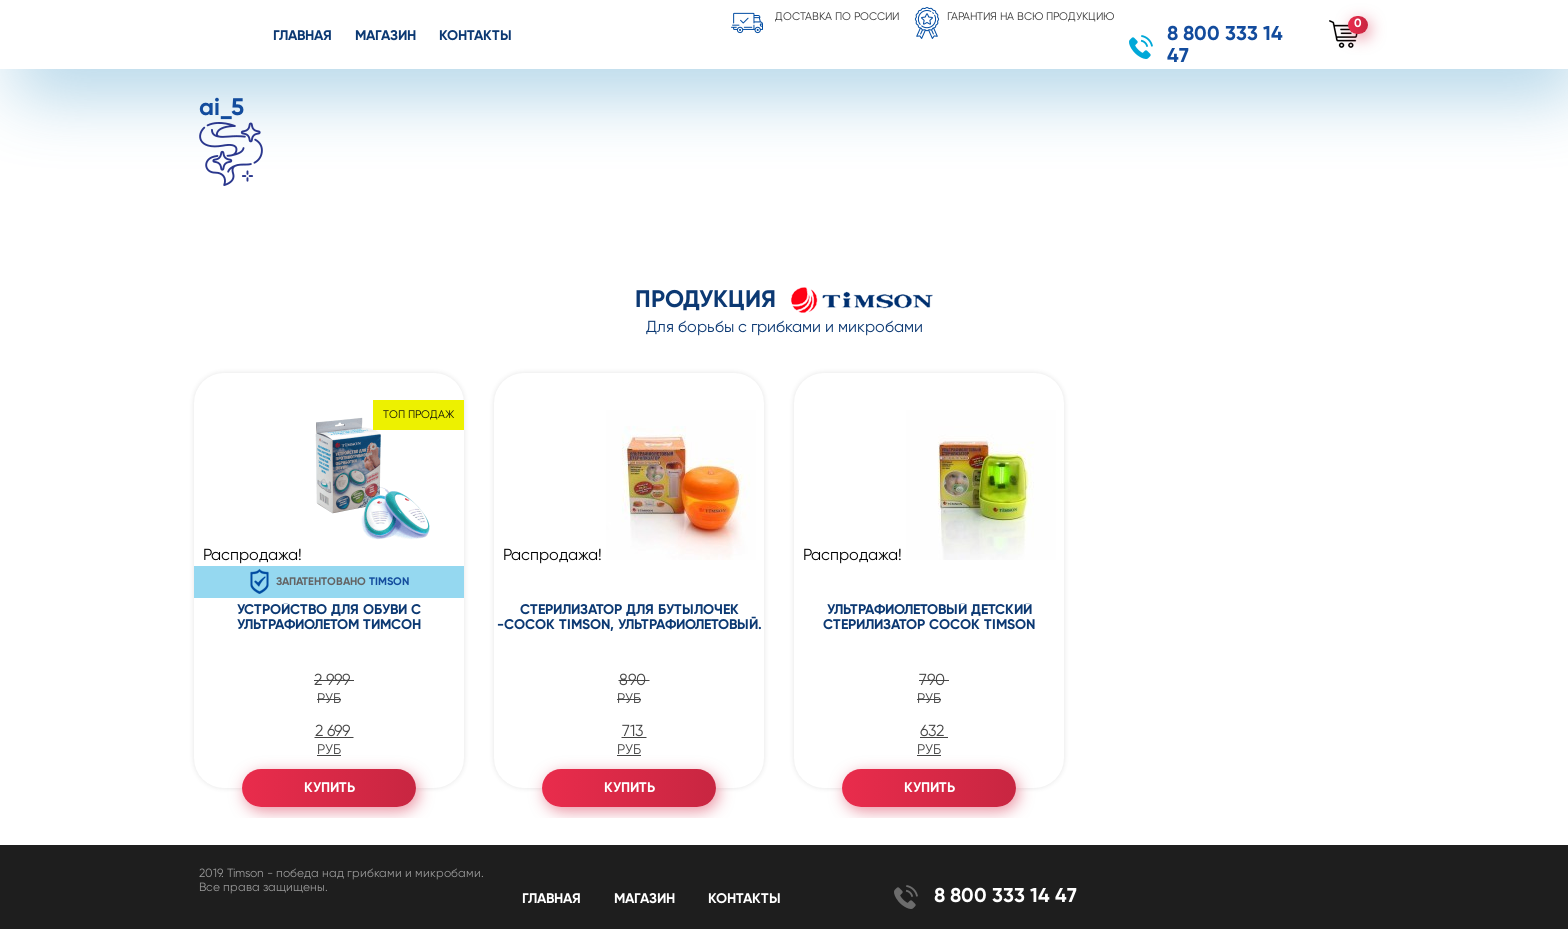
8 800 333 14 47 (1225, 46)
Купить (329, 788)
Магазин (385, 36)
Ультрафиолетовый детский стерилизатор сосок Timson (929, 617)
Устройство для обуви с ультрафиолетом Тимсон (329, 617)
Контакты (475, 36)
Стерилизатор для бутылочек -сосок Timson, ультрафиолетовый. (629, 617)
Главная (302, 36)
